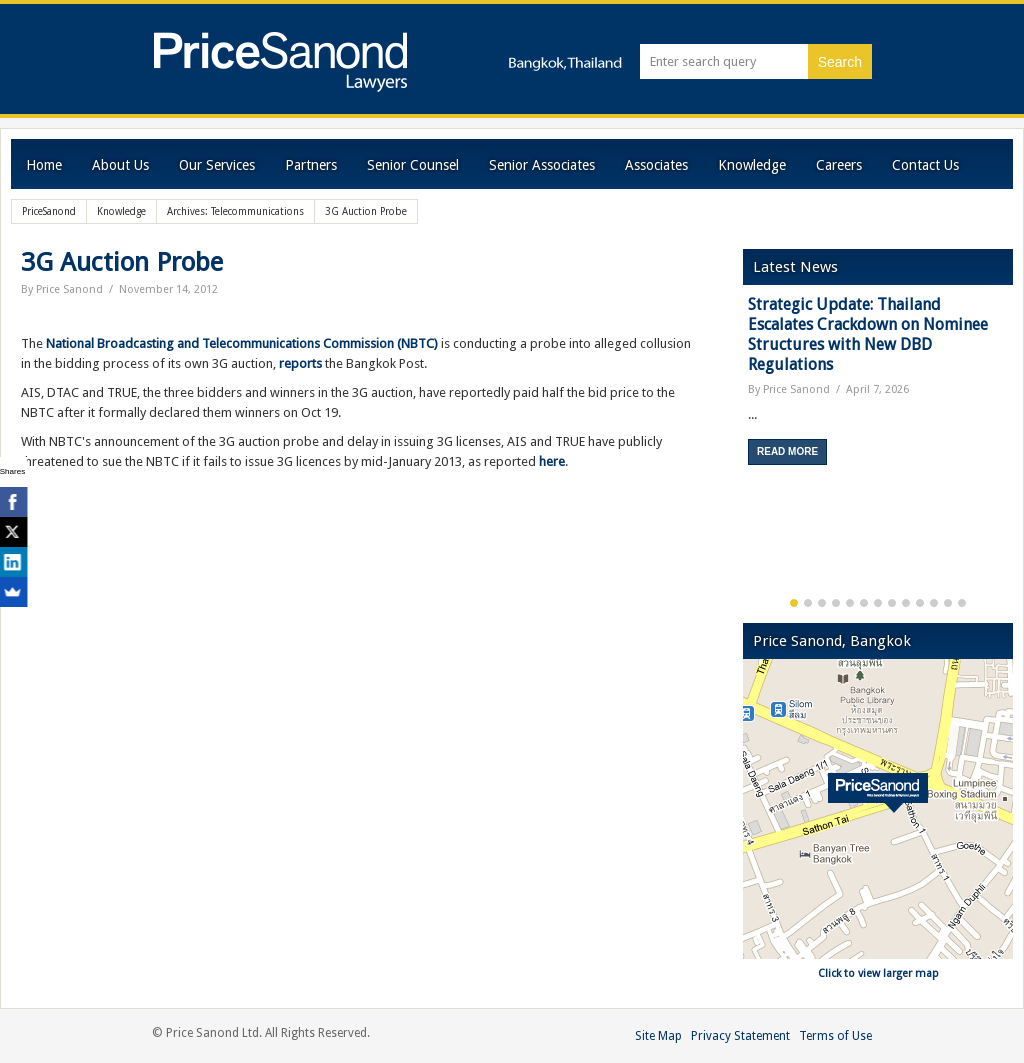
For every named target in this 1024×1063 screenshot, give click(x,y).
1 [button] (794, 603)
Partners (311, 165)
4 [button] (836, 603)
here (552, 461)
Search (840, 62)
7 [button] (878, 603)
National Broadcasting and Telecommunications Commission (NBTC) (242, 343)
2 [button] (808, 603)
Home (44, 165)
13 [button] (962, 603)
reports (300, 363)
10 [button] (920, 603)
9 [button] (906, 603)
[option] (878, 387)
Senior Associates (542, 165)
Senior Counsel (413, 165)
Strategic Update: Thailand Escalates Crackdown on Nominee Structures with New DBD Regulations (868, 334)
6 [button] (864, 603)
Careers (839, 165)
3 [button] (822, 603)
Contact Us (925, 165)
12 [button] (948, 603)
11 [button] (934, 603)
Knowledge (752, 165)
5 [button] (850, 603)
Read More (787, 451)
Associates (656, 165)
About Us (120, 165)
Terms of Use (835, 1036)
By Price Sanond (62, 289)
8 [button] (892, 603)
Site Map (658, 1036)
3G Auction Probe (122, 262)
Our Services (217, 165)
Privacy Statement (740, 1036)
